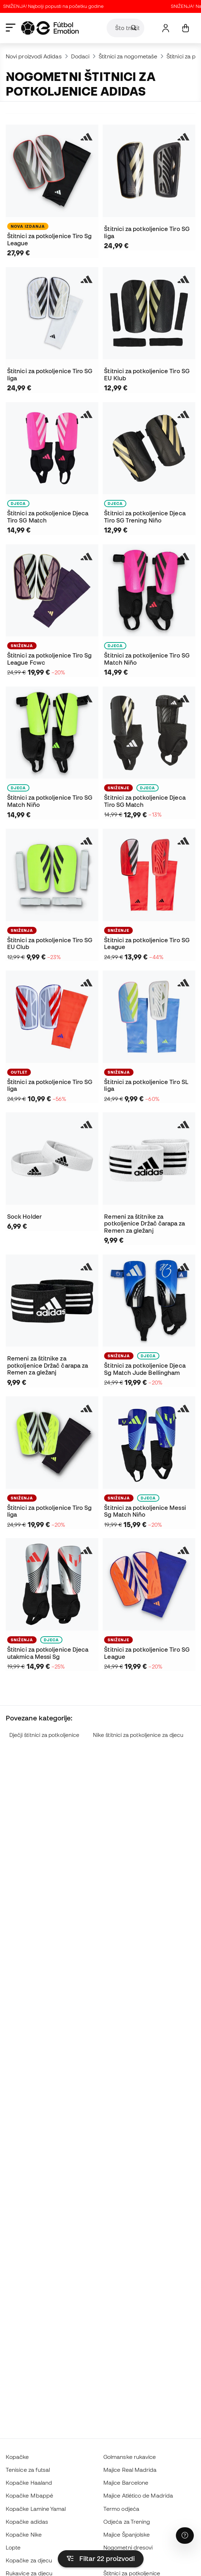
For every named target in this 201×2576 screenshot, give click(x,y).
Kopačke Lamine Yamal (36, 2508)
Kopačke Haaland (29, 2482)
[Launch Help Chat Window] (185, 2535)
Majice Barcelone (125, 2482)
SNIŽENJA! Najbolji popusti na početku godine (59, 6)
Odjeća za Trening (126, 2521)
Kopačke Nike (24, 2534)
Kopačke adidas (27, 2521)
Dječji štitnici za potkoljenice (44, 1735)
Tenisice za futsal (28, 2469)
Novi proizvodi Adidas (34, 56)
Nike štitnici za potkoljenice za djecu (138, 1735)
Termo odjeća (121, 2508)
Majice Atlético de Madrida (138, 2495)
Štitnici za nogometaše (128, 56)
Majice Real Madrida (129, 2469)
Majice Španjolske (126, 2534)
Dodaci (80, 56)
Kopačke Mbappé (29, 2495)
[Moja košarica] (185, 28)
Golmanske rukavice (129, 2457)
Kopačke (17, 2457)
